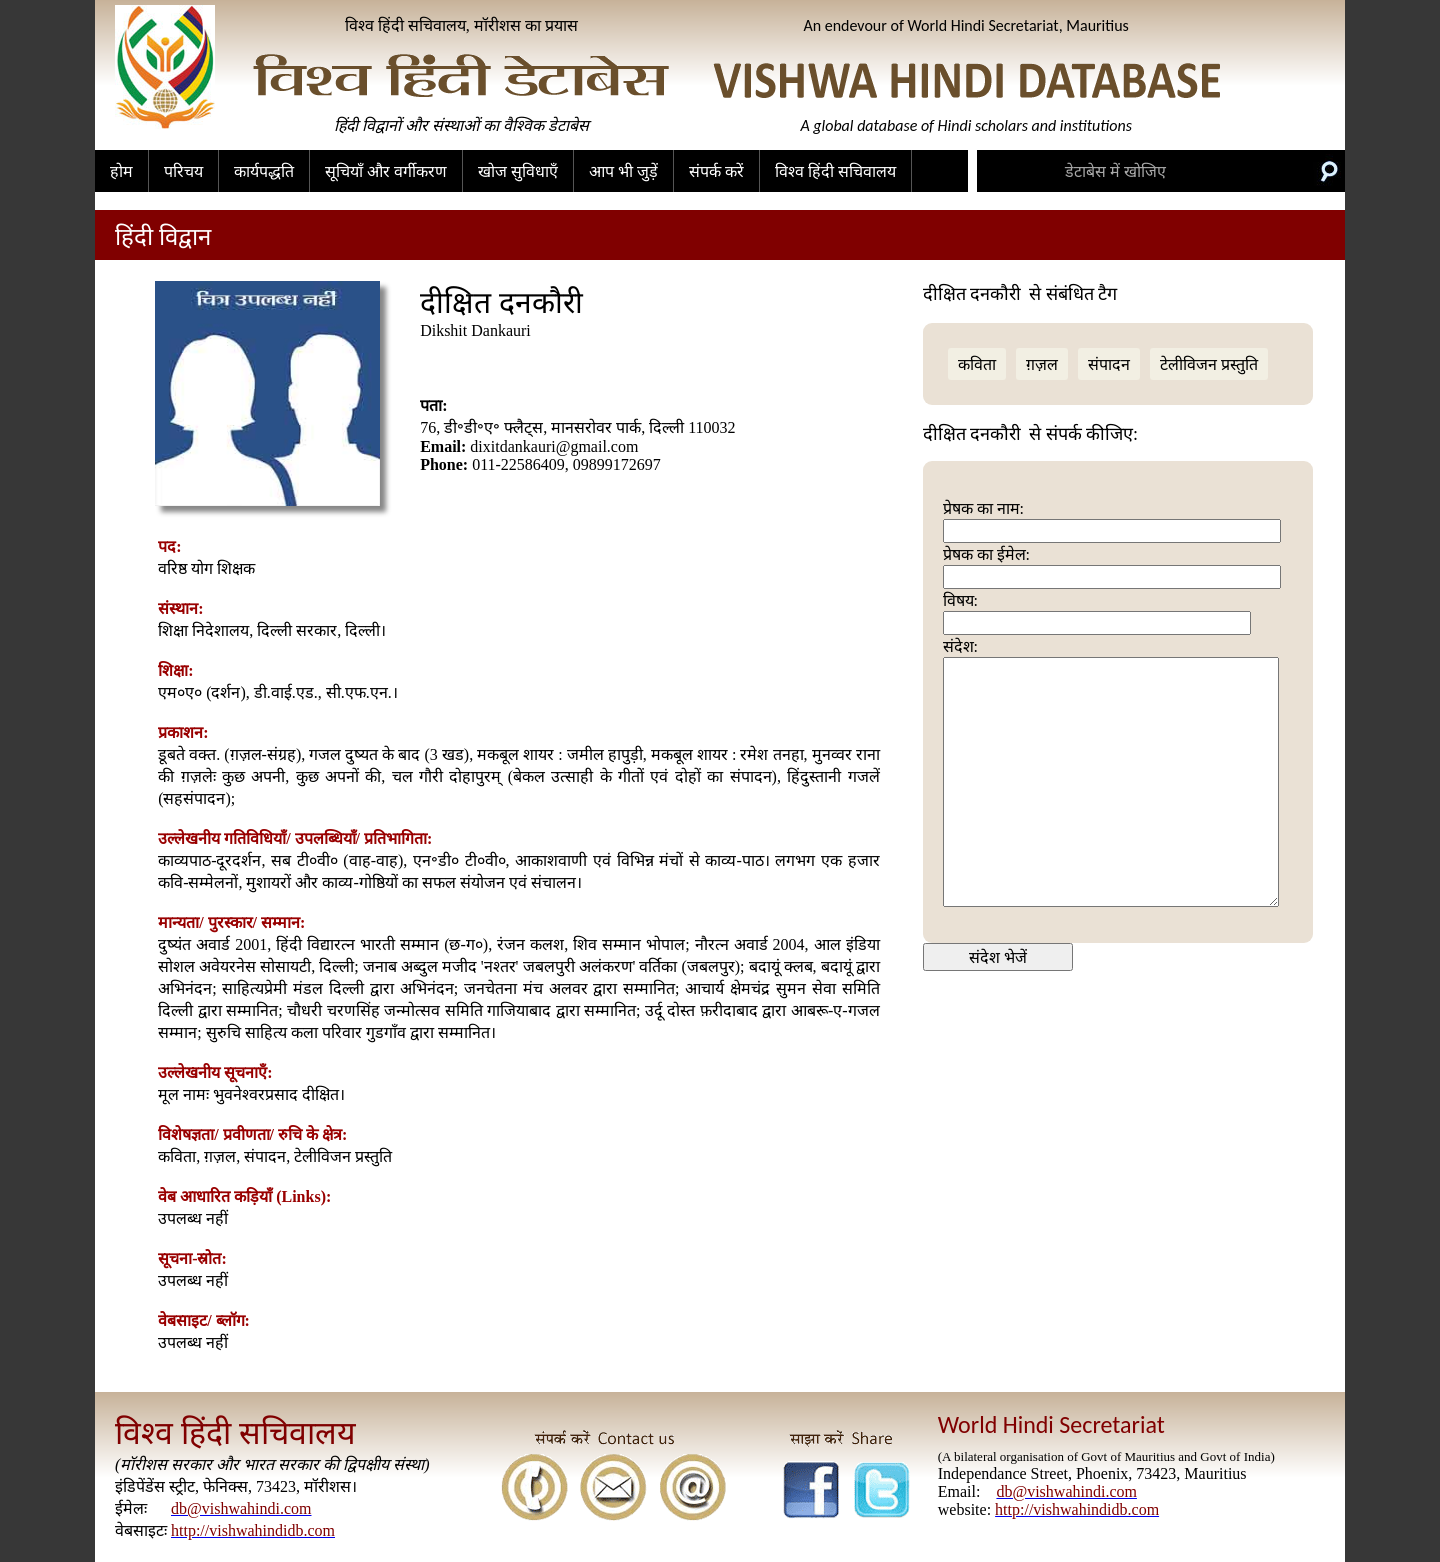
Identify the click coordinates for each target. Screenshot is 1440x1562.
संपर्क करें (716, 171)
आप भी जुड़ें (623, 171)
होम (121, 171)
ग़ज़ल (1042, 364)
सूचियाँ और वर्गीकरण (386, 171)
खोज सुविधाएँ (518, 171)
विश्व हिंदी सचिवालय (835, 171)
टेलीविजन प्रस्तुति (1209, 364)
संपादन (1109, 364)
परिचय (183, 171)
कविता (977, 364)
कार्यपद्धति (264, 171)
